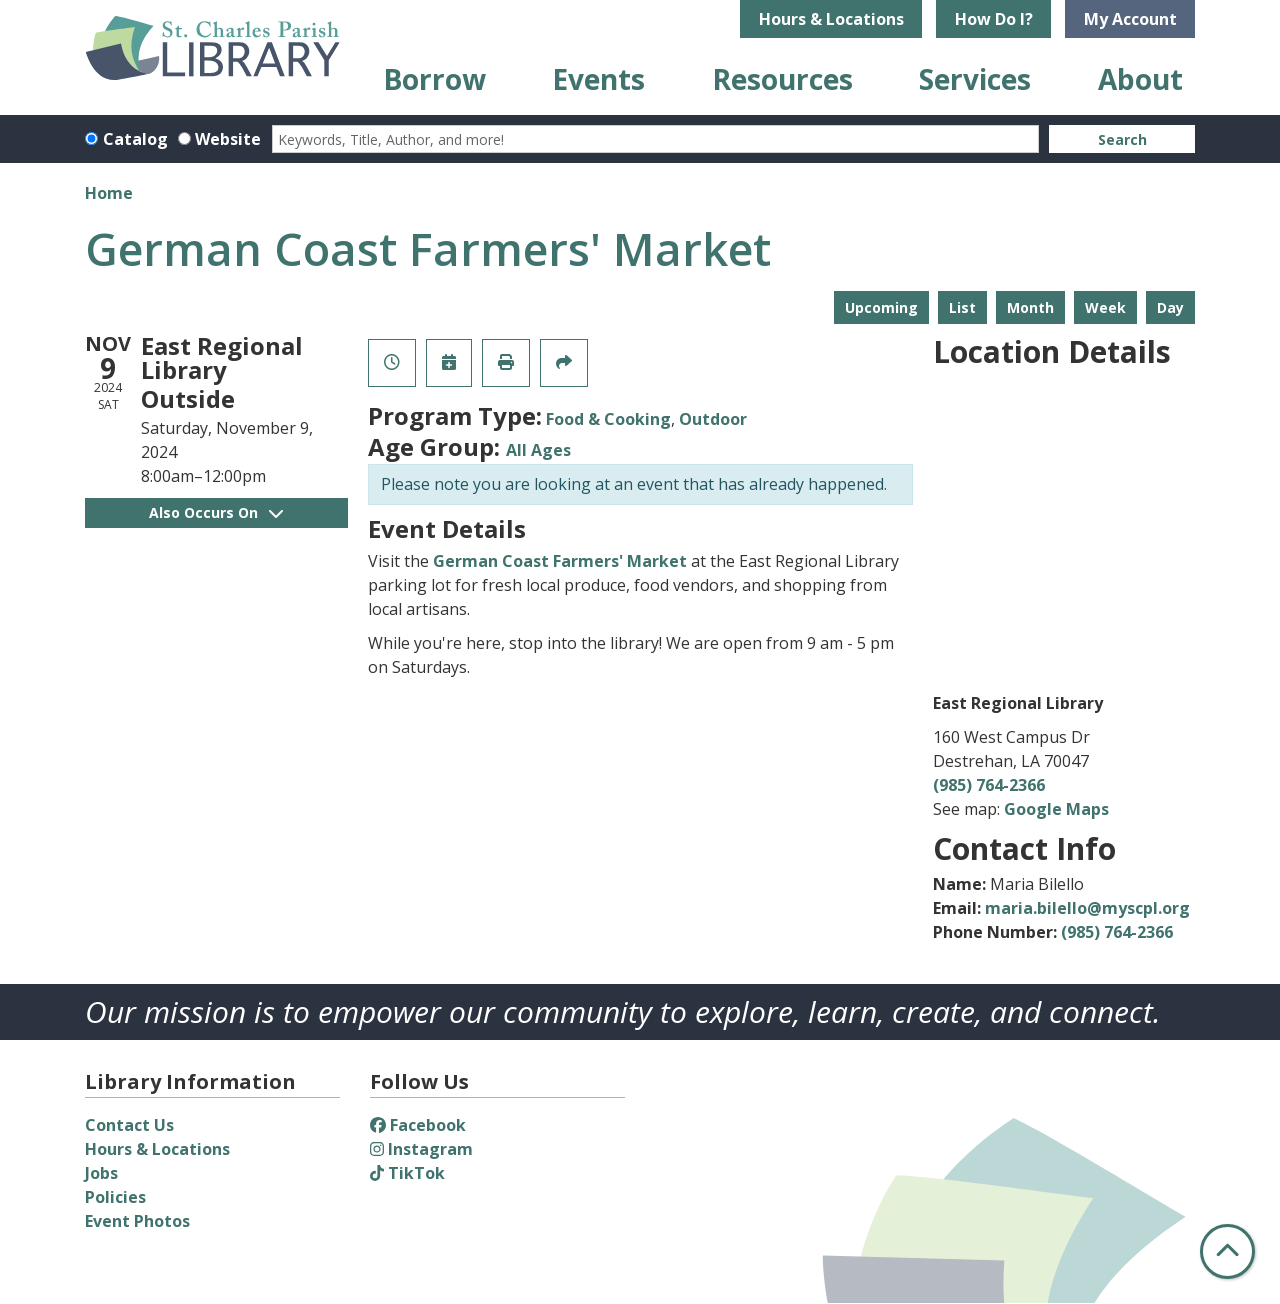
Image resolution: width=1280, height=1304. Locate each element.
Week (1105, 307)
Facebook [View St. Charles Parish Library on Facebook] (418, 1125)
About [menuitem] (1140, 79)
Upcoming (881, 307)
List (962, 307)
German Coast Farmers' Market (560, 561)
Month (1030, 307)
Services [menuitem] (975, 79)
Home (109, 193)
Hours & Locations (831, 19)
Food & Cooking (608, 419)
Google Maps (1056, 809)
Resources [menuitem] (782, 79)
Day (1170, 307)
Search (1122, 139)
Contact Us (129, 1125)
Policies (115, 1197)
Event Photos (137, 1221)
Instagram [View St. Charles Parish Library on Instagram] (421, 1149)
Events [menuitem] (598, 79)
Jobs (101, 1173)
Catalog (135, 139)
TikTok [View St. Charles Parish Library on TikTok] (407, 1173)
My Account (1130, 19)
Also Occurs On (216, 512)
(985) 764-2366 (989, 785)
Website (228, 139)
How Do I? (994, 19)
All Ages (538, 450)
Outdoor (713, 419)
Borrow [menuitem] (434, 79)
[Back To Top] (1227, 1251)
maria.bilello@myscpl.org (1087, 908)
